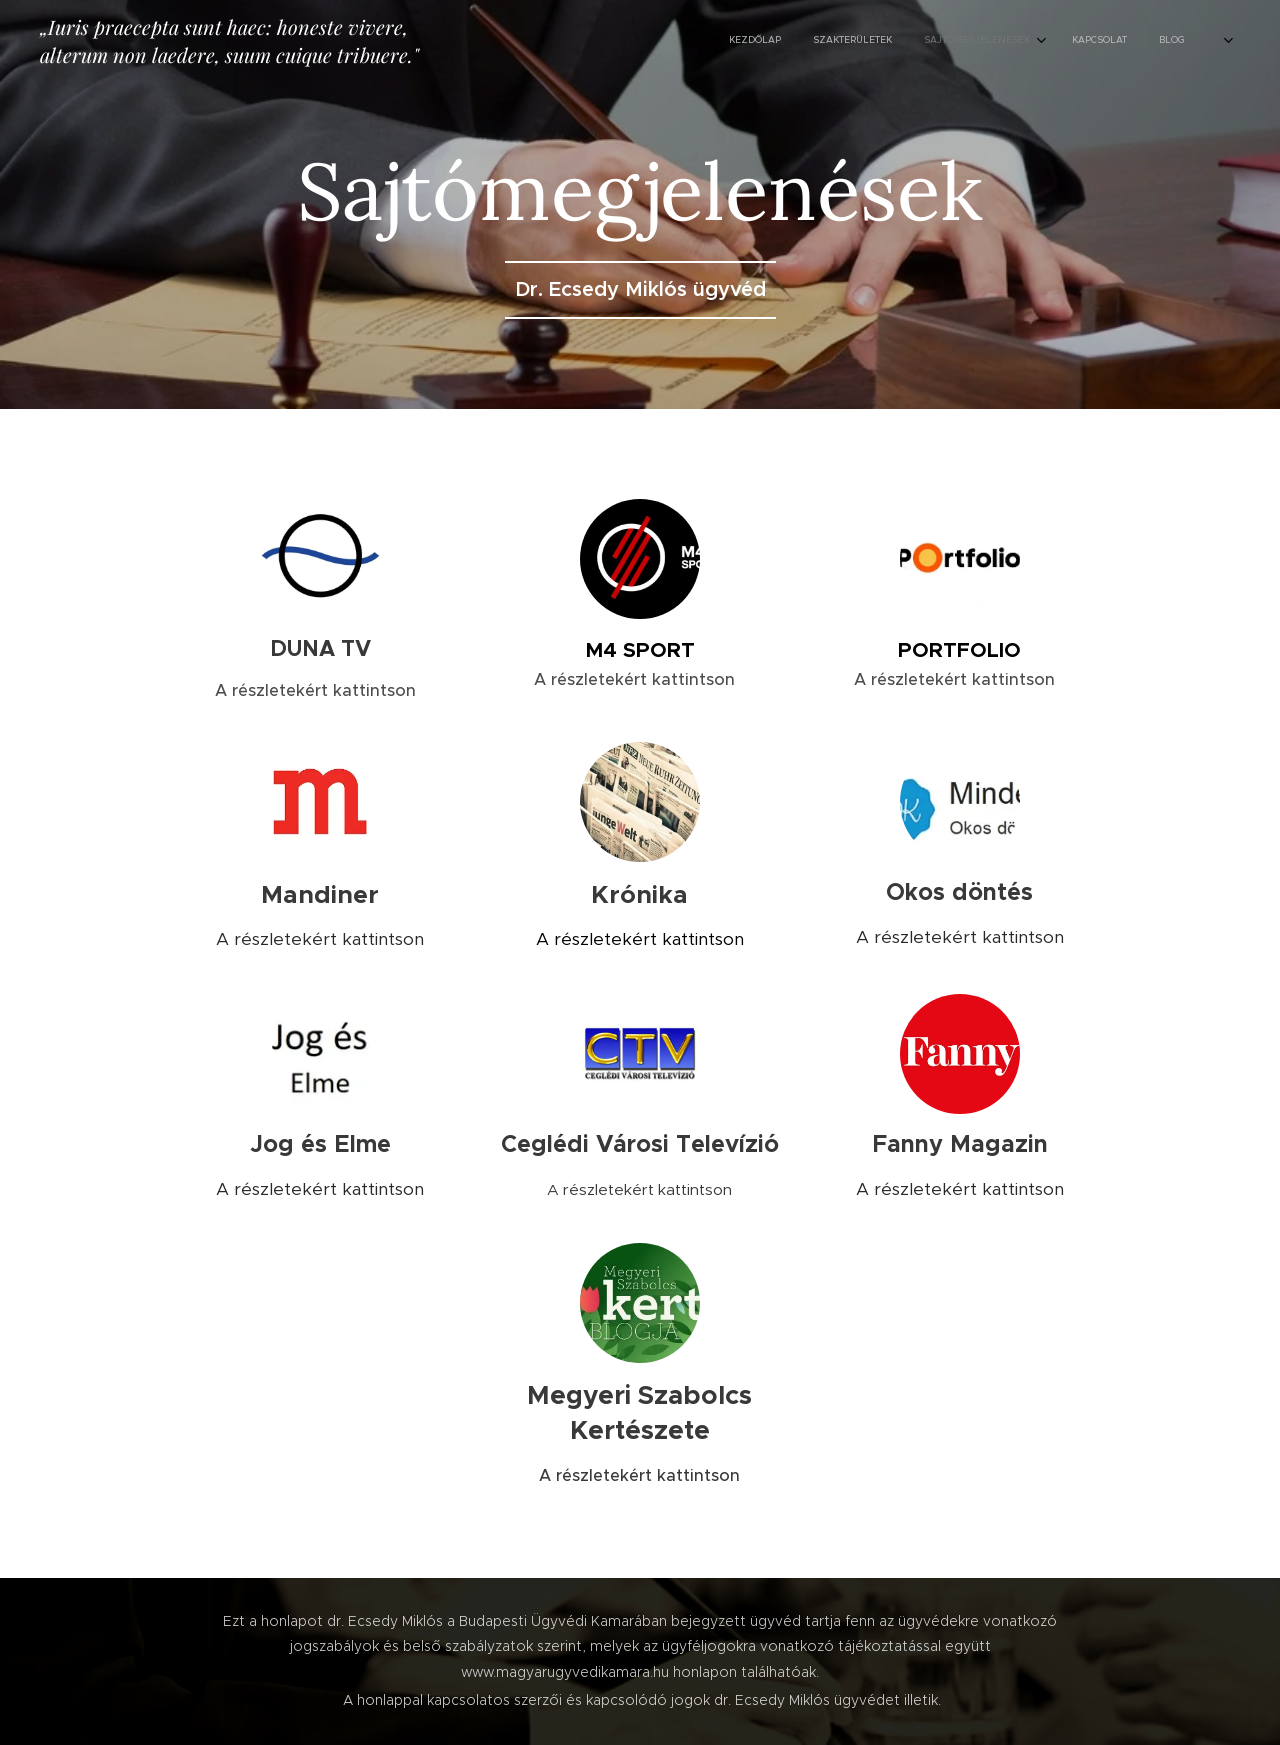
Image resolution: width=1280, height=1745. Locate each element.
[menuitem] (1001, 41)
